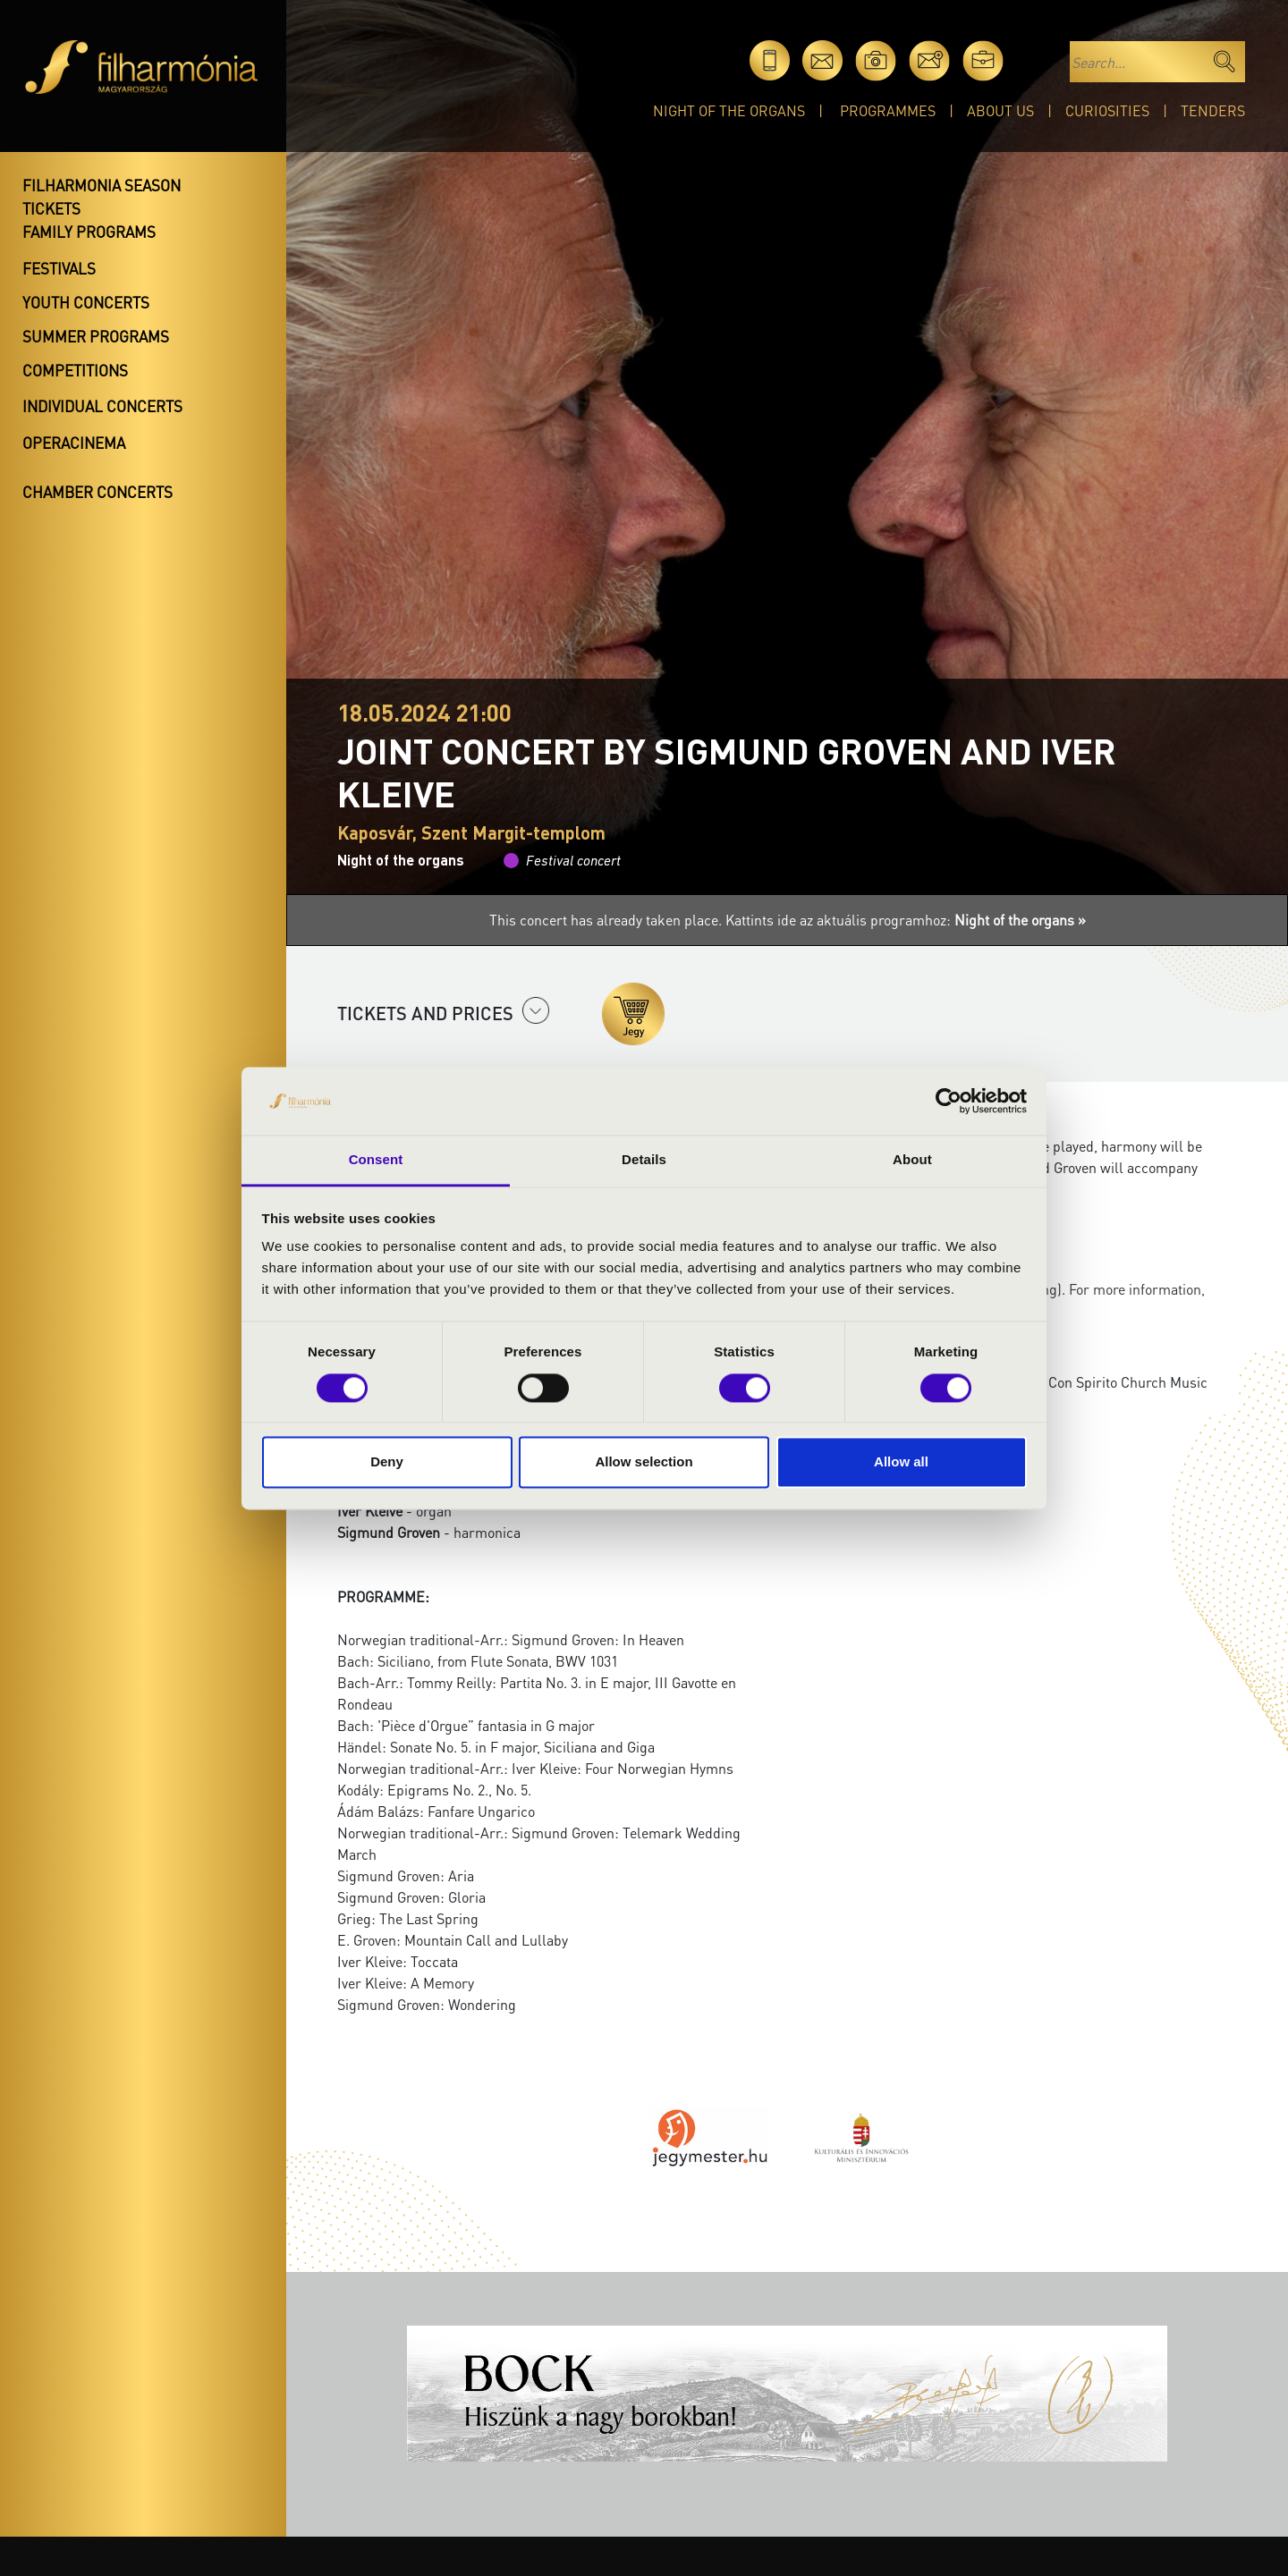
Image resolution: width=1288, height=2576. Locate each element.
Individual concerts (102, 406)
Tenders (1213, 110)
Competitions (75, 370)
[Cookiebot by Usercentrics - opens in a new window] (948, 1100)
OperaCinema (73, 442)
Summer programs (95, 336)
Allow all (901, 1462)
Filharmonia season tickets (101, 196)
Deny (386, 1462)
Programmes (888, 110)
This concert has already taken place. (607, 919)
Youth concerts (85, 302)
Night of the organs (729, 110)
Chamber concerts (97, 492)
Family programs (89, 231)
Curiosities (1107, 110)
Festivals (59, 268)
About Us (1000, 110)
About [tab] (912, 1160)
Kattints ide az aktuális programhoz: (905, 919)
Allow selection (643, 1462)
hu (1036, 60)
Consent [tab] (376, 1160)
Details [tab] (644, 1160)
